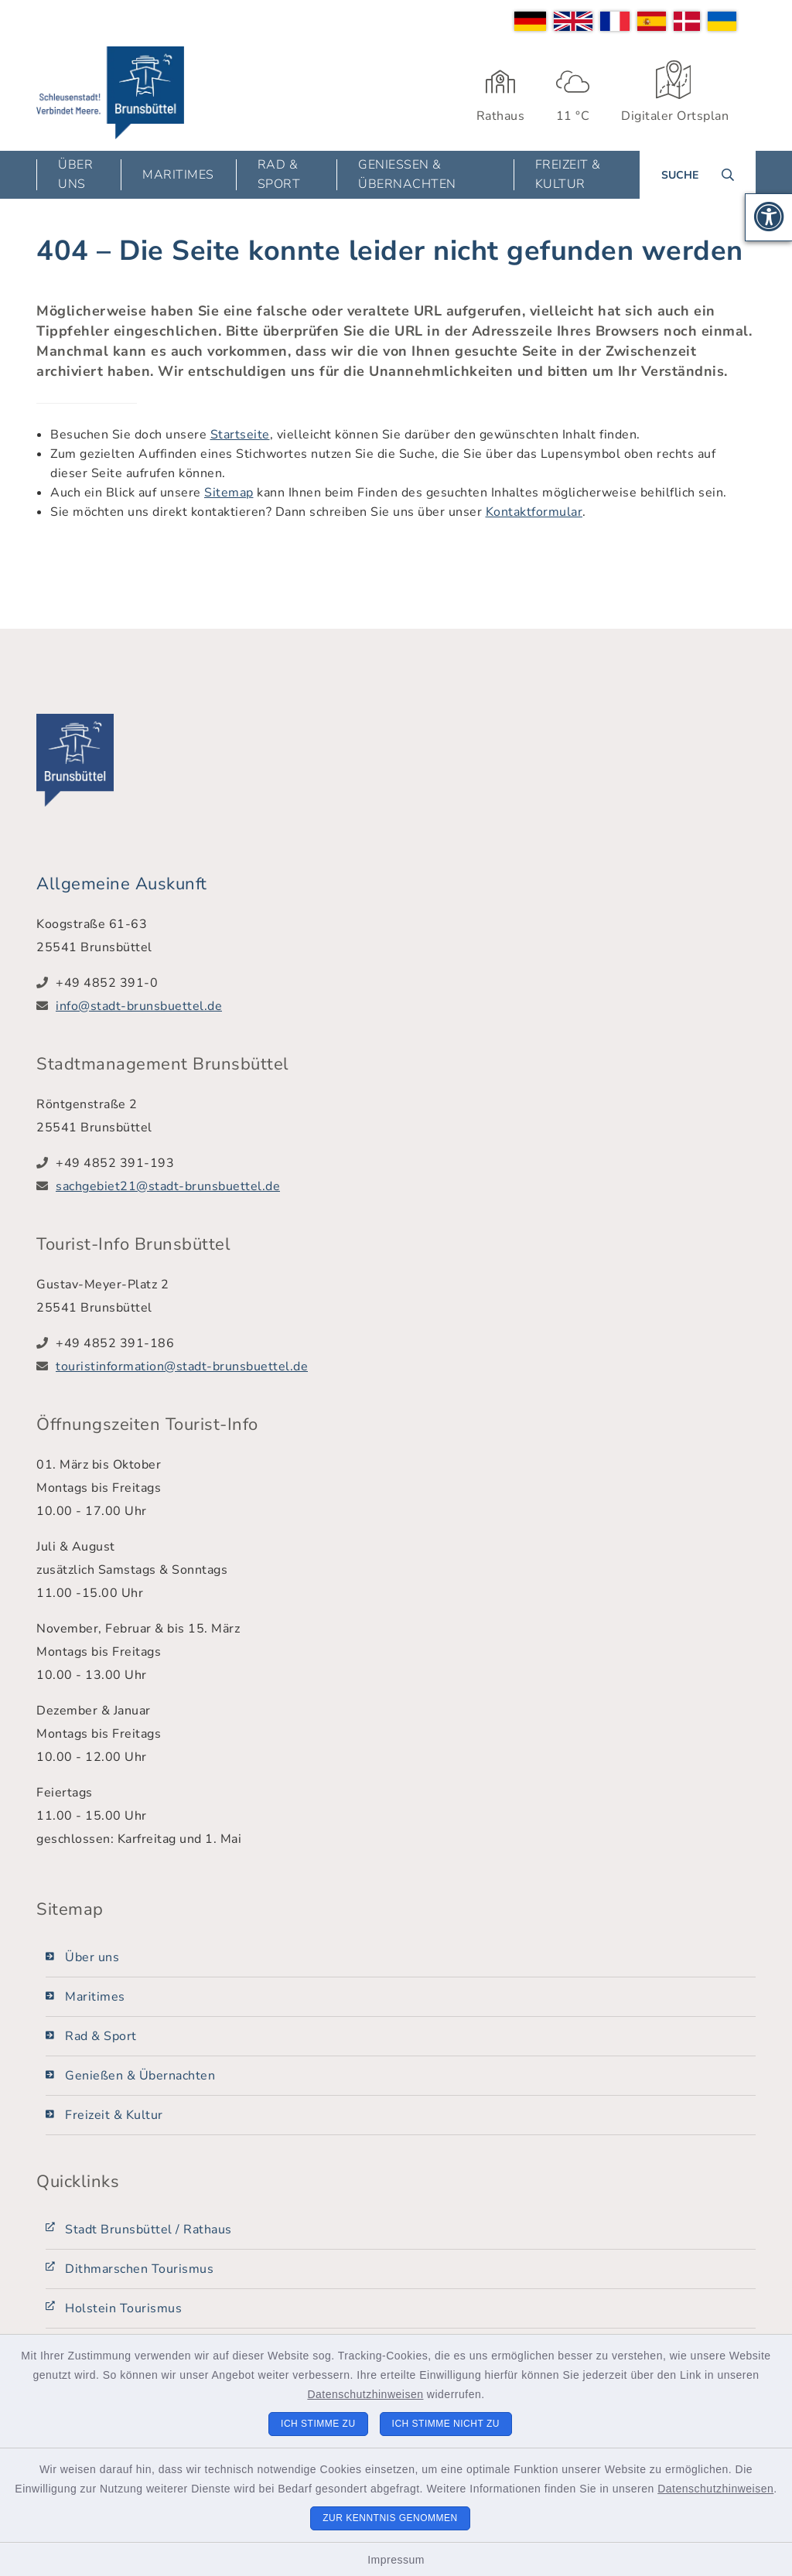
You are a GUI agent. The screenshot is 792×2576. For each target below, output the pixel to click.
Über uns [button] (75, 174)
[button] (769, 217)
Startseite (240, 434)
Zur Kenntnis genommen (390, 2518)
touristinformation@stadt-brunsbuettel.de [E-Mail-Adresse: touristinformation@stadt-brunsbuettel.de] (182, 1366)
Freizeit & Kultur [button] (568, 174)
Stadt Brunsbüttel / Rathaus (148, 2229)
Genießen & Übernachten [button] (407, 174)
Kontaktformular (534, 511)
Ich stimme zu (318, 2423)
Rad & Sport (101, 2036)
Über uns (92, 1957)
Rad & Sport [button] (279, 174)
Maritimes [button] (178, 174)
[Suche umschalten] (698, 175)
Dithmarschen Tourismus (139, 2268)
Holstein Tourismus (123, 2308)
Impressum (396, 2560)
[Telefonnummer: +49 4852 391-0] (406, 983)
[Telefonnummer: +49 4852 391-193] (406, 1163)
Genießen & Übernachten (140, 2075)
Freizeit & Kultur (114, 2115)
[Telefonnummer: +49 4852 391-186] (406, 1343)
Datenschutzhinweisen (365, 2394)
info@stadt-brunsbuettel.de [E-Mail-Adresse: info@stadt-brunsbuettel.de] (139, 1006)
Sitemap (229, 492)
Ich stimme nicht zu (446, 2423)
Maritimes (95, 1996)
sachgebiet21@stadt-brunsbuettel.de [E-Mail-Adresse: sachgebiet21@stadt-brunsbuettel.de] (168, 1186)
